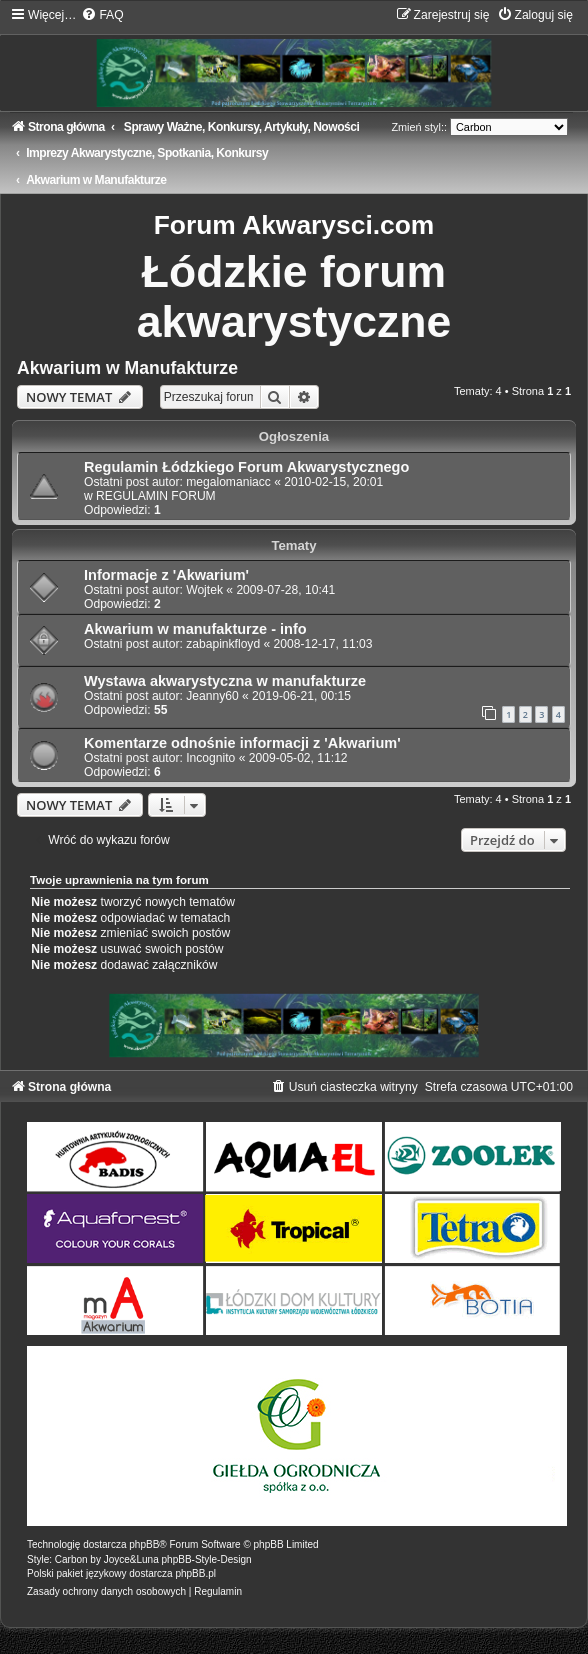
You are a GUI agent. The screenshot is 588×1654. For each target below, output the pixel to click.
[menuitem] (102, 15)
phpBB (144, 1544)
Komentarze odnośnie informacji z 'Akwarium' (242, 743)
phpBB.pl (195, 1573)
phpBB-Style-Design (207, 1559)
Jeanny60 (212, 696)
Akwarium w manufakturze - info (195, 629)
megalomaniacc (228, 482)
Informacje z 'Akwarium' (166, 575)
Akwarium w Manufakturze (127, 368)
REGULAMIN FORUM (156, 496)
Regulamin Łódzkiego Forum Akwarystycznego (246, 467)
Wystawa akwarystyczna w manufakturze (225, 681)
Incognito (210, 758)
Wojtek (204, 590)
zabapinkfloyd (223, 644)
